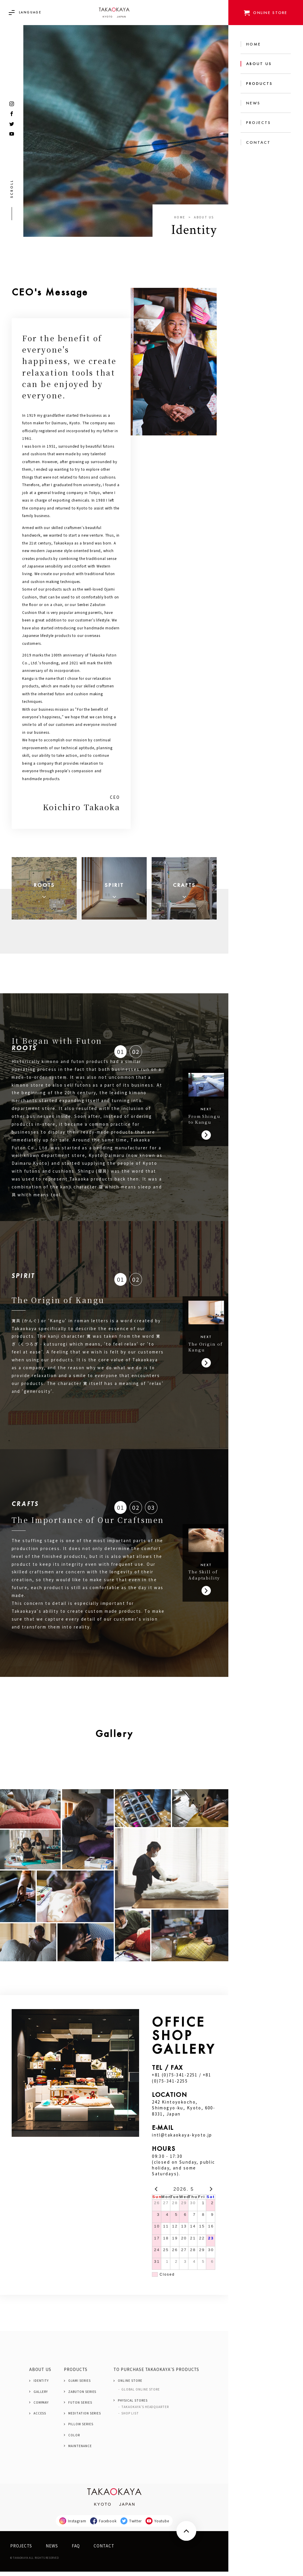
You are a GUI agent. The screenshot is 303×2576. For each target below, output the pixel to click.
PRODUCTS (75, 2374)
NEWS (52, 2550)
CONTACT (104, 2550)
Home (179, 217)
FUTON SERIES (80, 2406)
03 (152, 1512)
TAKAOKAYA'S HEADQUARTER (145, 2411)
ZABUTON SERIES (82, 2396)
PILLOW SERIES (80, 2428)
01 (120, 1056)
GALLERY (41, 2396)
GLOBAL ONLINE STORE (140, 2394)
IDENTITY (41, 2385)
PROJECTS (21, 2550)
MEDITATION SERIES (84, 2417)
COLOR (74, 2439)
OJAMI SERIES (79, 2385)
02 (136, 1056)
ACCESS (40, 2417)
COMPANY (41, 2406)
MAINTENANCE (80, 2450)
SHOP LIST (130, 2417)
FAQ (76, 2550)
